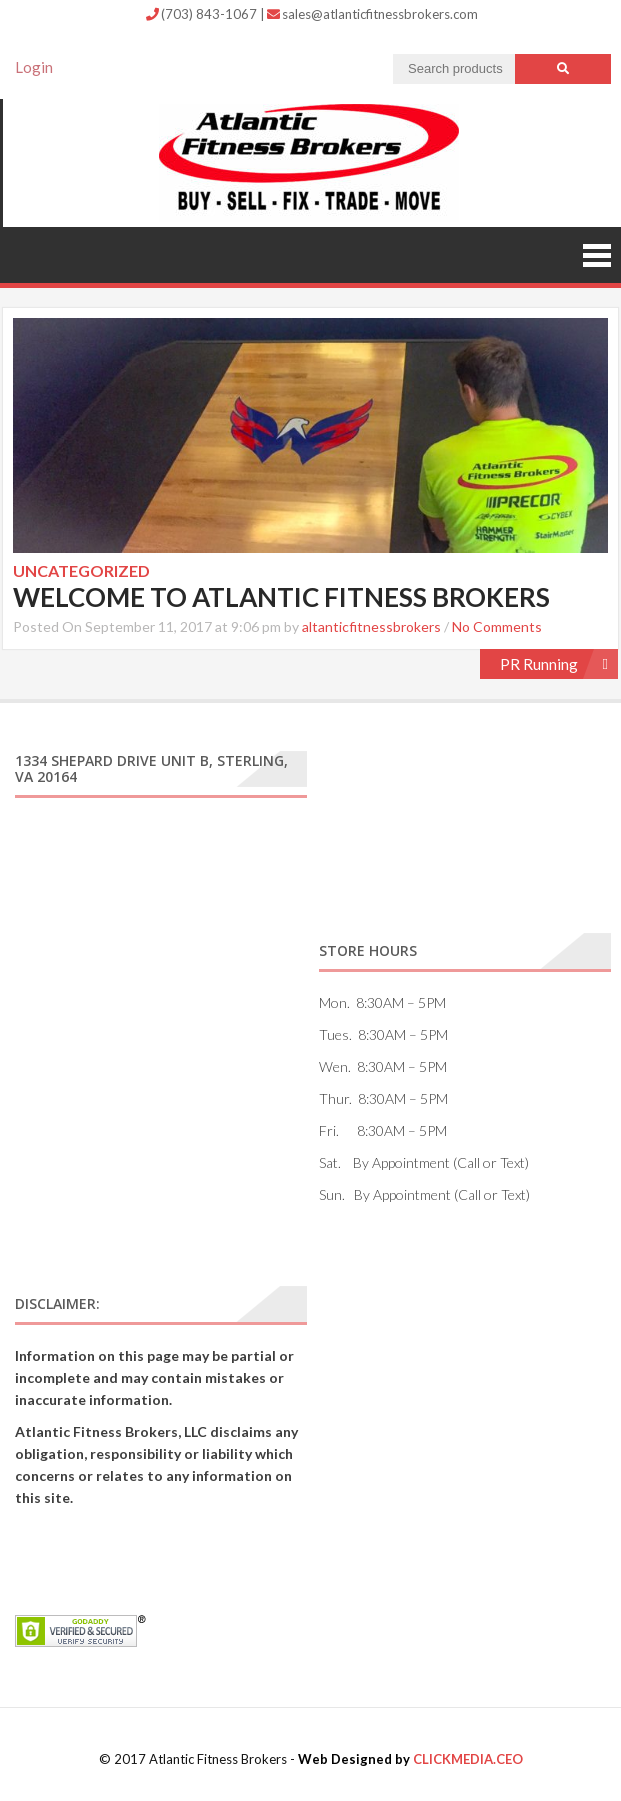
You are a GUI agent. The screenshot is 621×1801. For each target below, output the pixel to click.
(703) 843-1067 (203, 14)
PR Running (539, 664)
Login (34, 67)
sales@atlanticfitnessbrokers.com (372, 14)
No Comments (497, 626)
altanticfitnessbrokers (371, 626)
